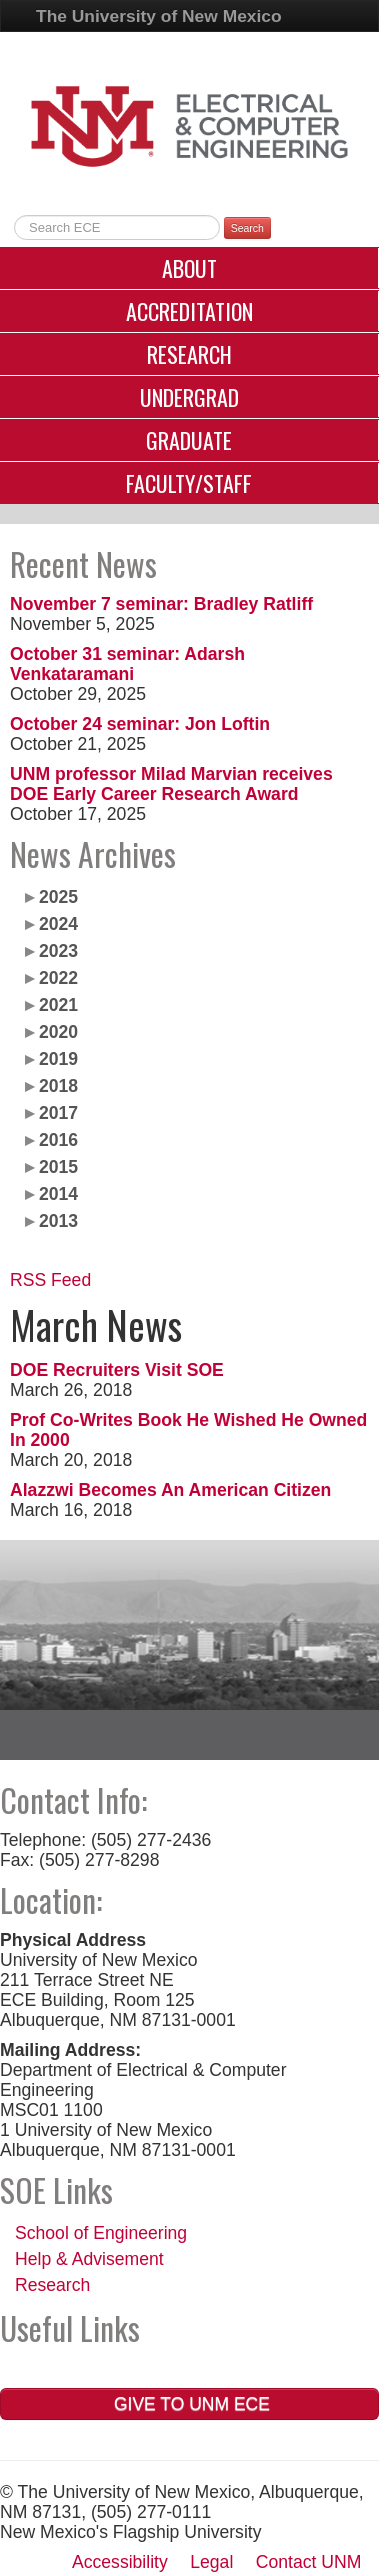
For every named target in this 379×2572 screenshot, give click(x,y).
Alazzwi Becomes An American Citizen (170, 1490)
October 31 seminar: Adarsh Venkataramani (127, 664)
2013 (58, 1221)
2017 (58, 1113)
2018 (58, 1086)
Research (189, 354)
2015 (58, 1167)
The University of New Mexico (159, 16)
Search (247, 228)
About (189, 268)
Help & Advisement (89, 2259)
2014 (58, 1194)
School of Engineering (101, 2233)
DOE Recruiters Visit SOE (117, 1370)
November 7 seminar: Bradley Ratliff (161, 604)
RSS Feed (50, 1280)
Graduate (189, 440)
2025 (58, 897)
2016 (58, 1140)
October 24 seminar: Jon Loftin (140, 724)
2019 (58, 1059)
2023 (58, 951)
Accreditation (189, 311)
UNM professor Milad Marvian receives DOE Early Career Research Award (171, 784)
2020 (58, 1032)
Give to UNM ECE (189, 2404)
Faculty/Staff (189, 483)
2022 (58, 978)
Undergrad (189, 397)
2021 (58, 1005)
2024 (58, 924)
